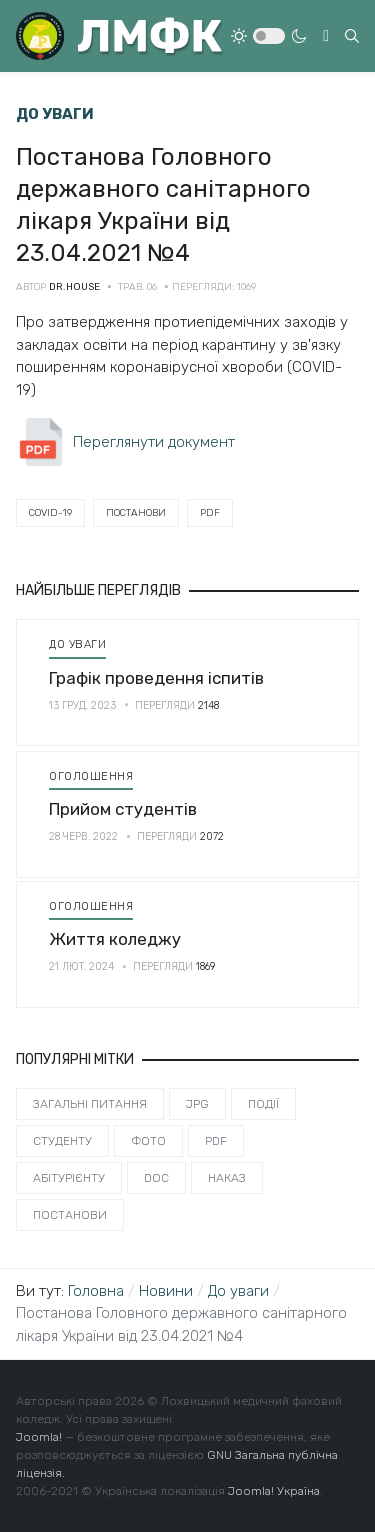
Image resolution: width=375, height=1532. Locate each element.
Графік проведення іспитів (156, 678)
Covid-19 (50, 513)
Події (263, 1104)
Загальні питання (90, 1104)
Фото (148, 1141)
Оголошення (91, 776)
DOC (156, 1178)
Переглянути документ (154, 442)
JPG (197, 1104)
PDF (210, 513)
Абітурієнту (69, 1178)
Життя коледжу (115, 939)
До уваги (77, 644)
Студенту (62, 1141)
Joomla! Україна (274, 1491)
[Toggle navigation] (326, 36)
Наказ (227, 1178)
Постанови (136, 513)
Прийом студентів (123, 809)
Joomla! (39, 1437)
